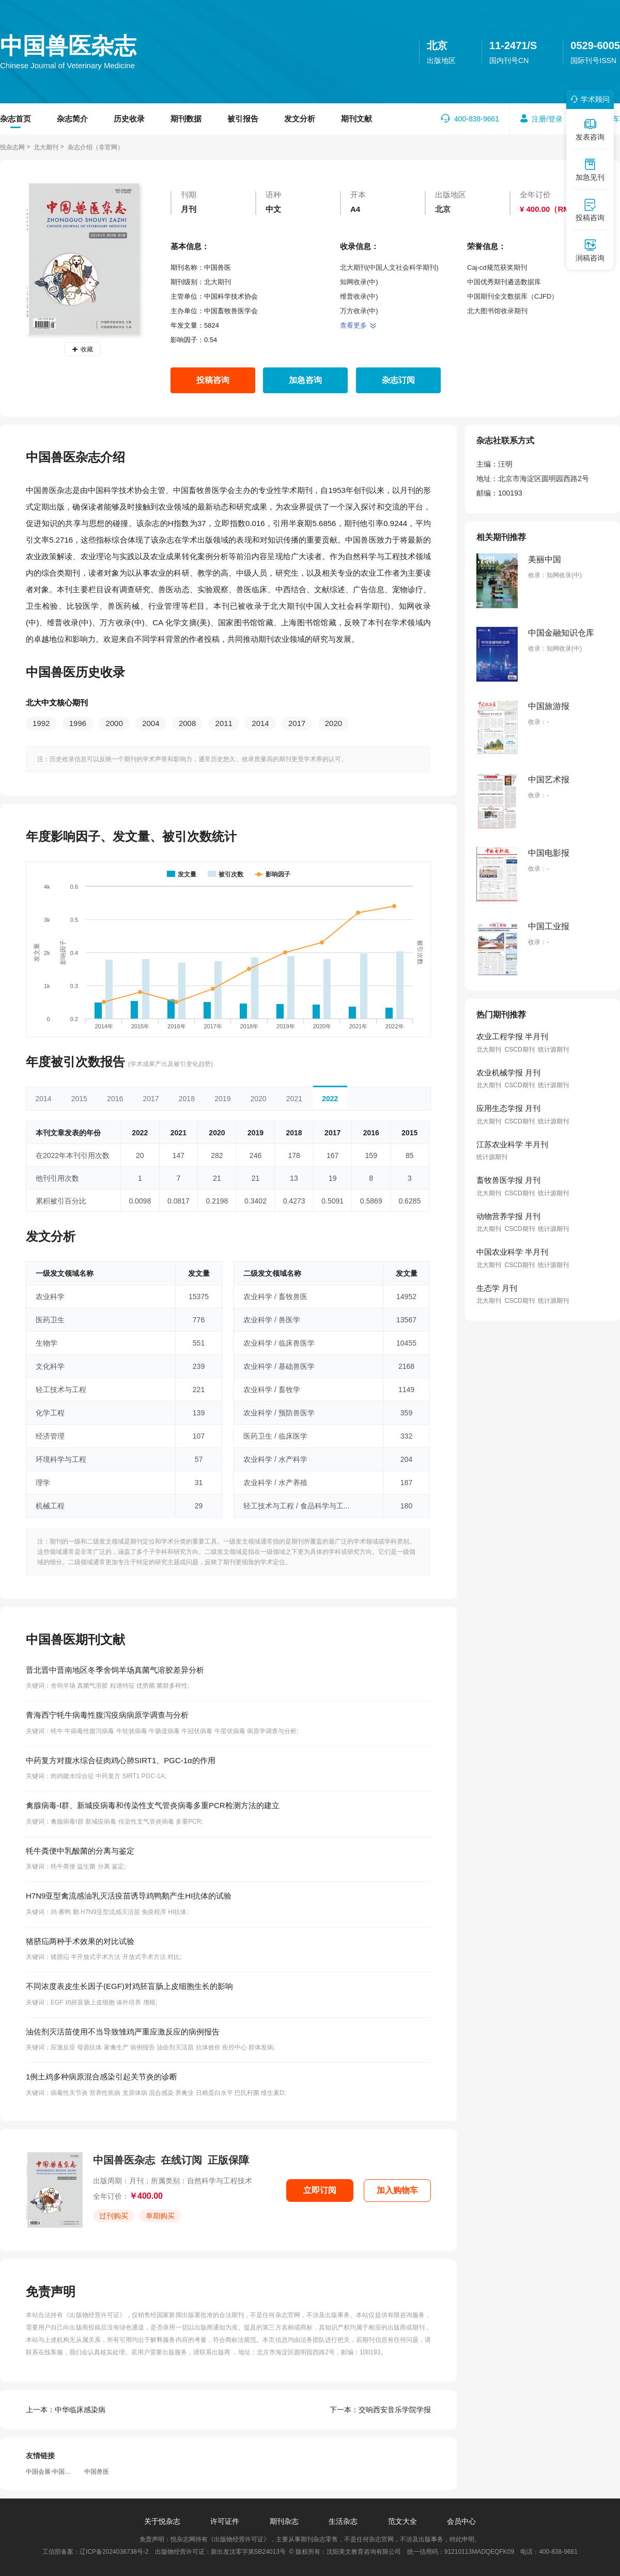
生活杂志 (343, 2521)
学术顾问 (588, 99)
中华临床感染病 (65, 2409)
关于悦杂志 (162, 2521)
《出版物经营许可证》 (94, 2315)
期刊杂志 (284, 2521)
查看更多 (358, 325)
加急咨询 (305, 380)
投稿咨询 (212, 380)
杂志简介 (72, 118)
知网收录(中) (359, 282)
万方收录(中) (359, 311)
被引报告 (242, 118)
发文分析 (299, 118)
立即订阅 (319, 2190)
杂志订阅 (398, 380)
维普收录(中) (359, 296)
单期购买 (160, 2216)
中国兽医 (96, 2471)
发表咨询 (590, 129)
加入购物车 (397, 2190)
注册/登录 (547, 119)
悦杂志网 (12, 147)
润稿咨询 (590, 250)
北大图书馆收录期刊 (497, 311)
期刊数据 (186, 118)
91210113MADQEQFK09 (479, 2551)
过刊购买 (113, 2216)
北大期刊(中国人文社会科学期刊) (389, 267)
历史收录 (129, 118)
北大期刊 (46, 147)
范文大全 (402, 2521)
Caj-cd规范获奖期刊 (497, 267)
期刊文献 (356, 118)
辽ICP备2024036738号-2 (114, 2551)
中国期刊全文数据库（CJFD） (512, 296)
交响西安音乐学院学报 (380, 2409)
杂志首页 (15, 118)
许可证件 (224, 2521)
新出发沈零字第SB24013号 (248, 2551)
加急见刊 (590, 169)
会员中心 (461, 2521)
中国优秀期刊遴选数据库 (504, 282)
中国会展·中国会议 (51, 2471)
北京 (437, 45)
